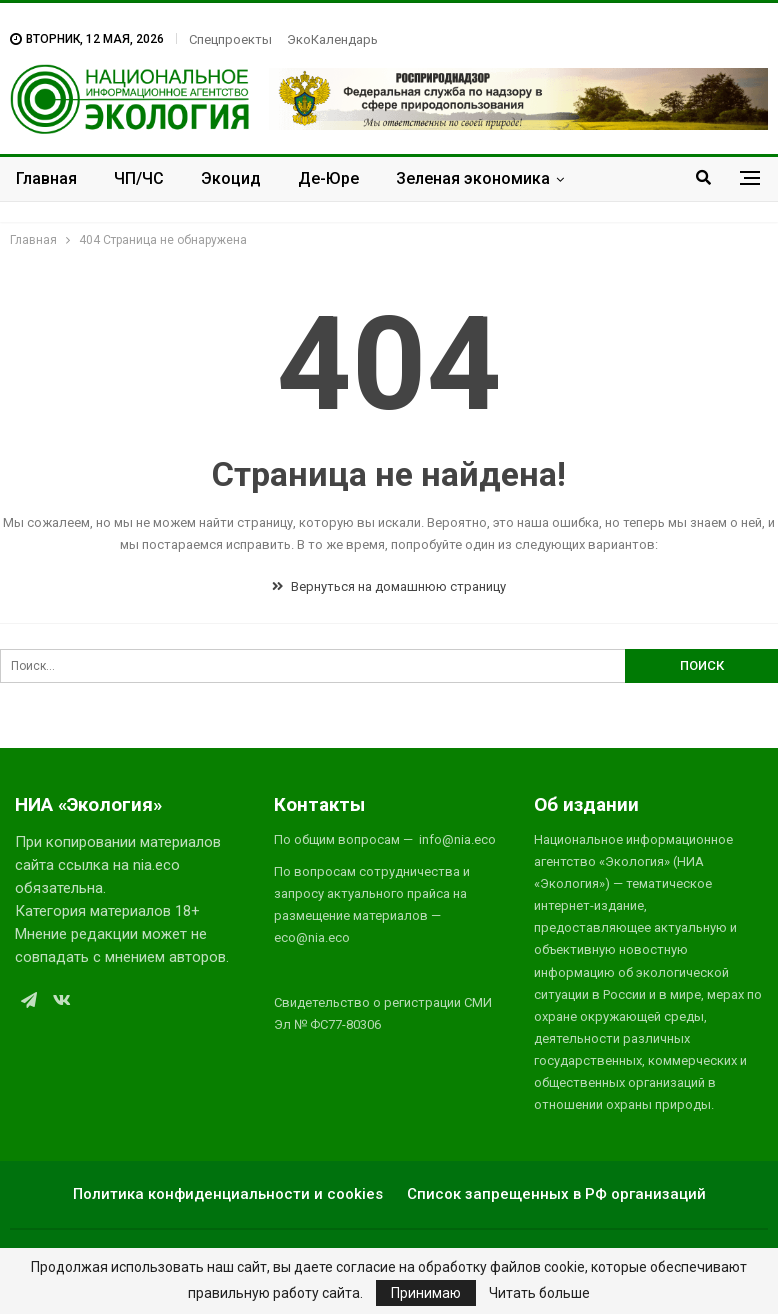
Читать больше (539, 1293)
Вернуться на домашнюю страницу (389, 586)
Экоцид (231, 178)
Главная (46, 178)
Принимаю (426, 1293)
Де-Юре (328, 178)
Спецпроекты (230, 39)
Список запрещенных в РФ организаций (556, 1194)
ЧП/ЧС (139, 178)
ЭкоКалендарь (332, 39)
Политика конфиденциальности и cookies (228, 1194)
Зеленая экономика (473, 178)
